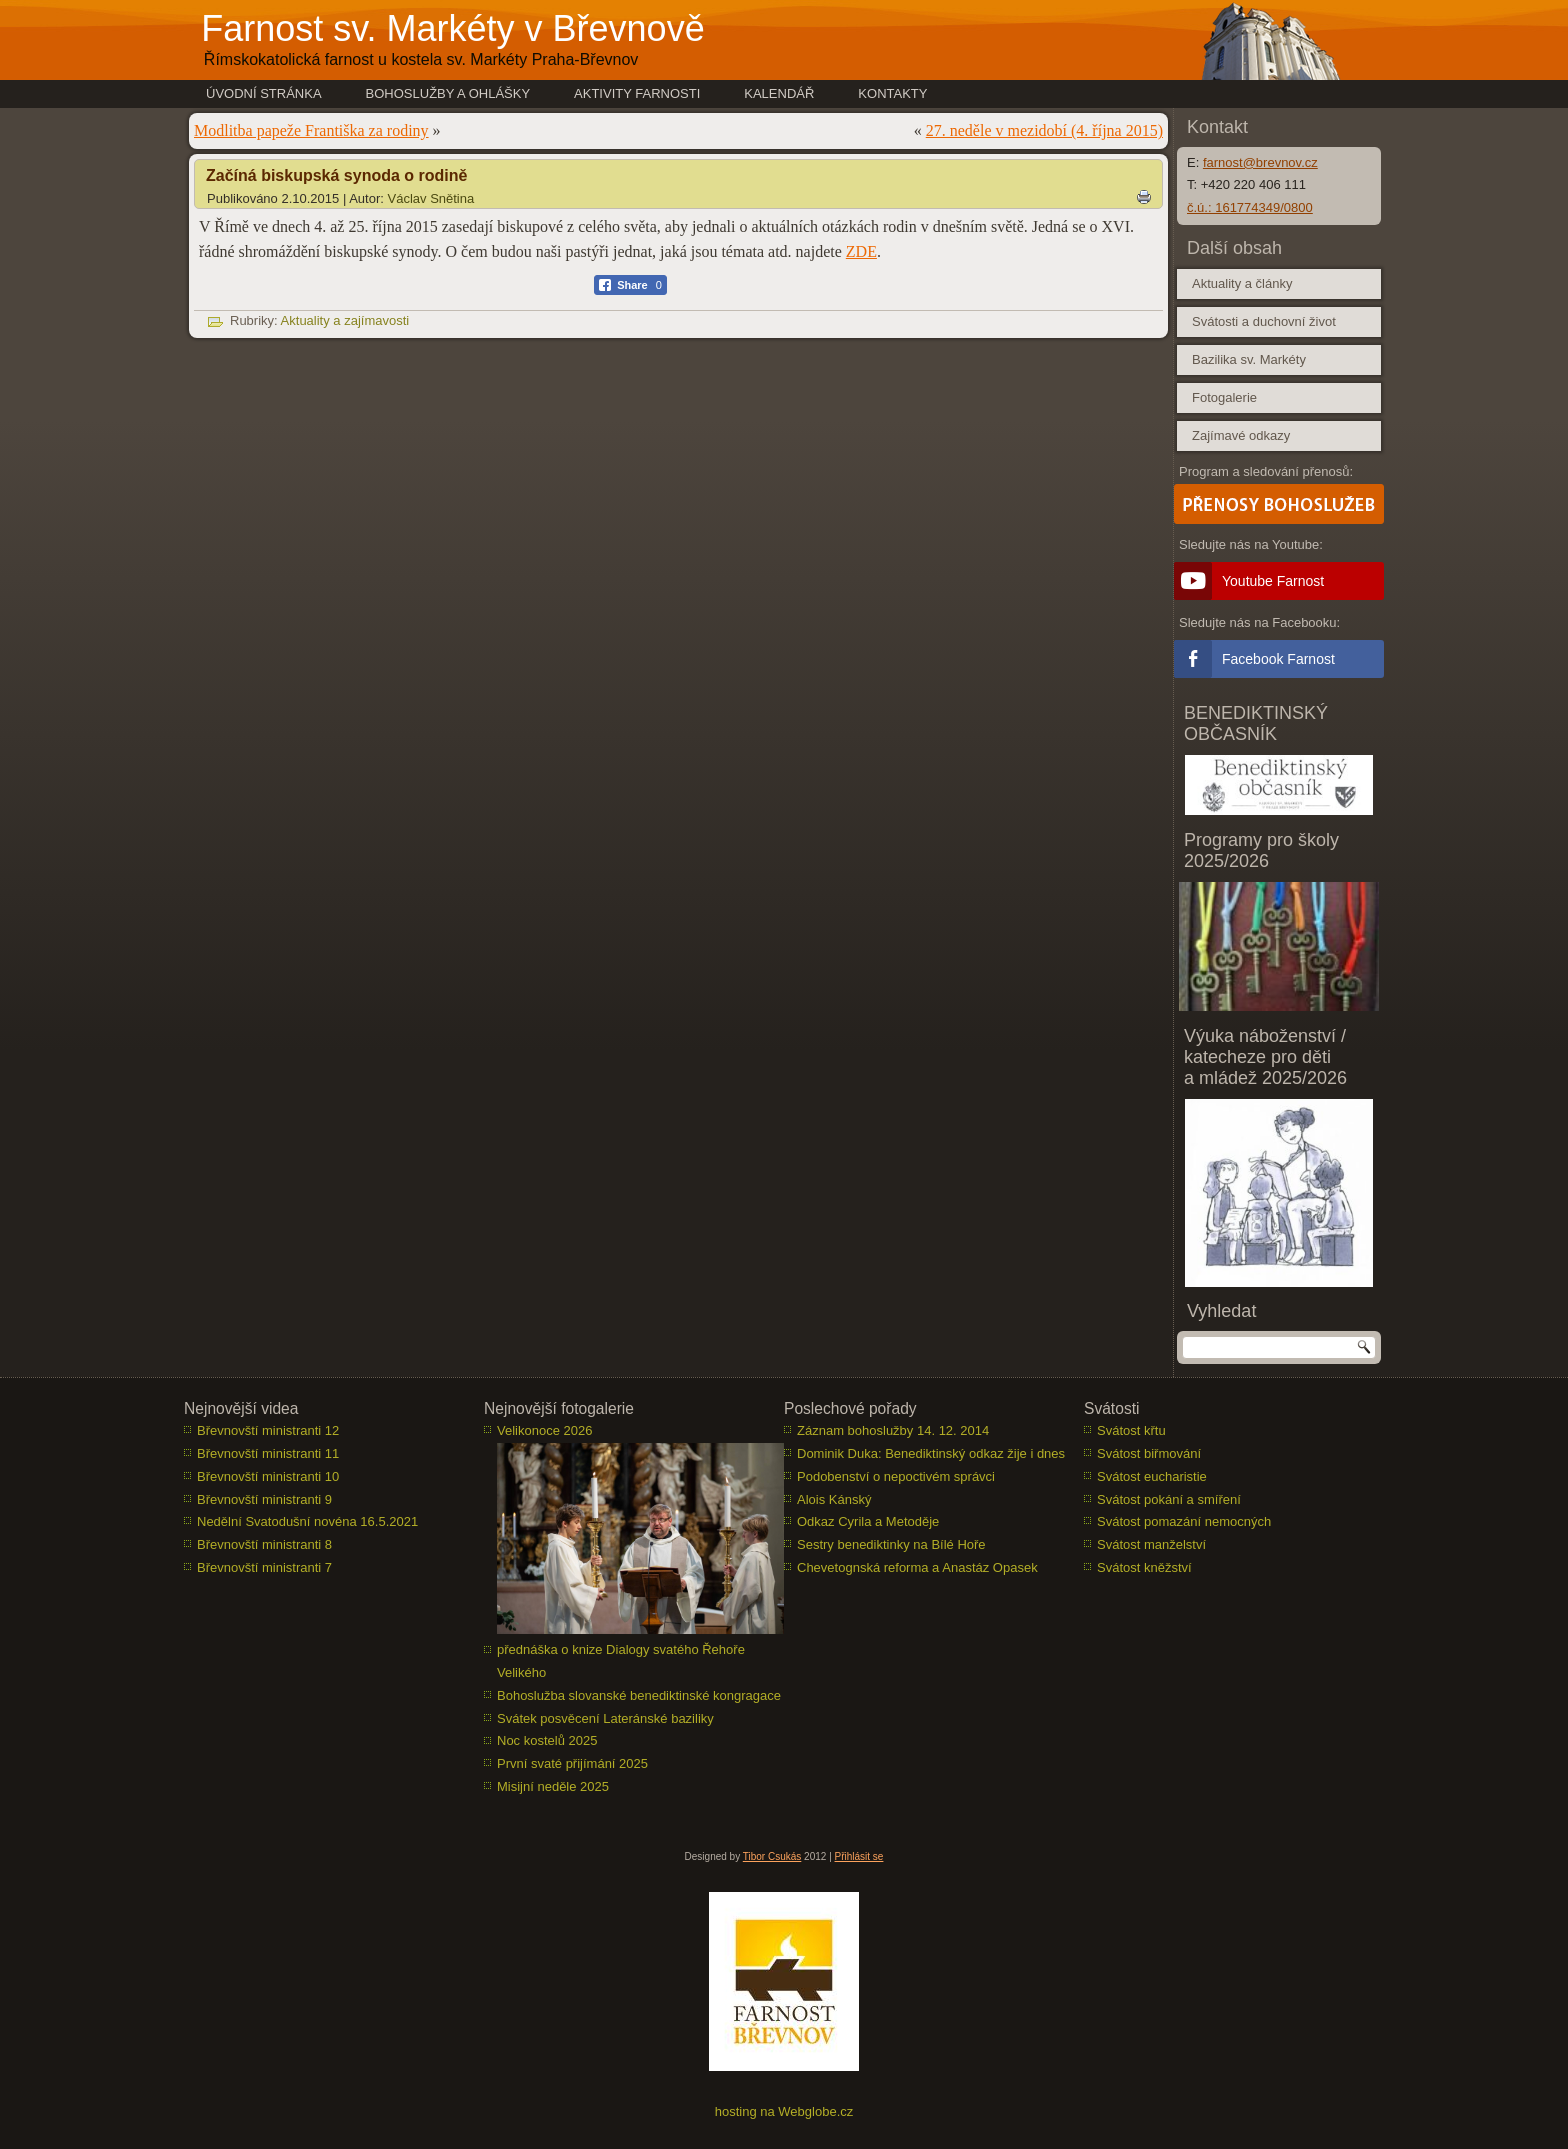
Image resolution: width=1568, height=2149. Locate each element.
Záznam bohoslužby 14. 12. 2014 (893, 1430)
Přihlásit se (859, 1856)
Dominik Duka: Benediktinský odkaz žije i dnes (931, 1453)
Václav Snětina (431, 198)
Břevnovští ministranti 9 (264, 1499)
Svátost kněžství (1144, 1567)
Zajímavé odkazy (1241, 435)
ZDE (861, 251)
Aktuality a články (1242, 283)
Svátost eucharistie (1152, 1476)
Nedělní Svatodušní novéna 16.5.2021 (307, 1521)
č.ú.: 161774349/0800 (1250, 207)
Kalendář (779, 93)
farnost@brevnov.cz (1260, 162)
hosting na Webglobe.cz (784, 2111)
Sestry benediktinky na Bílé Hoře (891, 1544)
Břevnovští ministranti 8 (264, 1544)
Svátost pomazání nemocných (1184, 1521)
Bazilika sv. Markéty (1249, 359)
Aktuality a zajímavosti (345, 320)
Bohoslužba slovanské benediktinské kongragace (639, 1695)
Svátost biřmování (1149, 1453)
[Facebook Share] (630, 285)
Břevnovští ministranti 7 (264, 1567)
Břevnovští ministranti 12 (268, 1430)
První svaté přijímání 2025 (572, 1763)
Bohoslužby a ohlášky (448, 93)
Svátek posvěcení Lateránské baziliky (605, 1718)
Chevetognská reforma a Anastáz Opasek (917, 1567)
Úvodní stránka (264, 93)
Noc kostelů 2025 (547, 1740)
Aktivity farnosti (637, 93)
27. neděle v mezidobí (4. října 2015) (1044, 130)
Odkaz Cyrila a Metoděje (868, 1521)
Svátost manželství (1151, 1544)
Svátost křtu (1131, 1430)
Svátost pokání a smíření (1169, 1499)
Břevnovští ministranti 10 (268, 1476)
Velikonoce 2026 (544, 1430)
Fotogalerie (1224, 397)
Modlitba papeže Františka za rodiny (311, 130)
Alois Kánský (834, 1499)
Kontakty (892, 93)
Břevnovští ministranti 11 (268, 1453)
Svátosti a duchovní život (1264, 321)
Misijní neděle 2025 (553, 1786)
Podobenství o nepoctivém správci (896, 1476)
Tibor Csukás (772, 1856)
